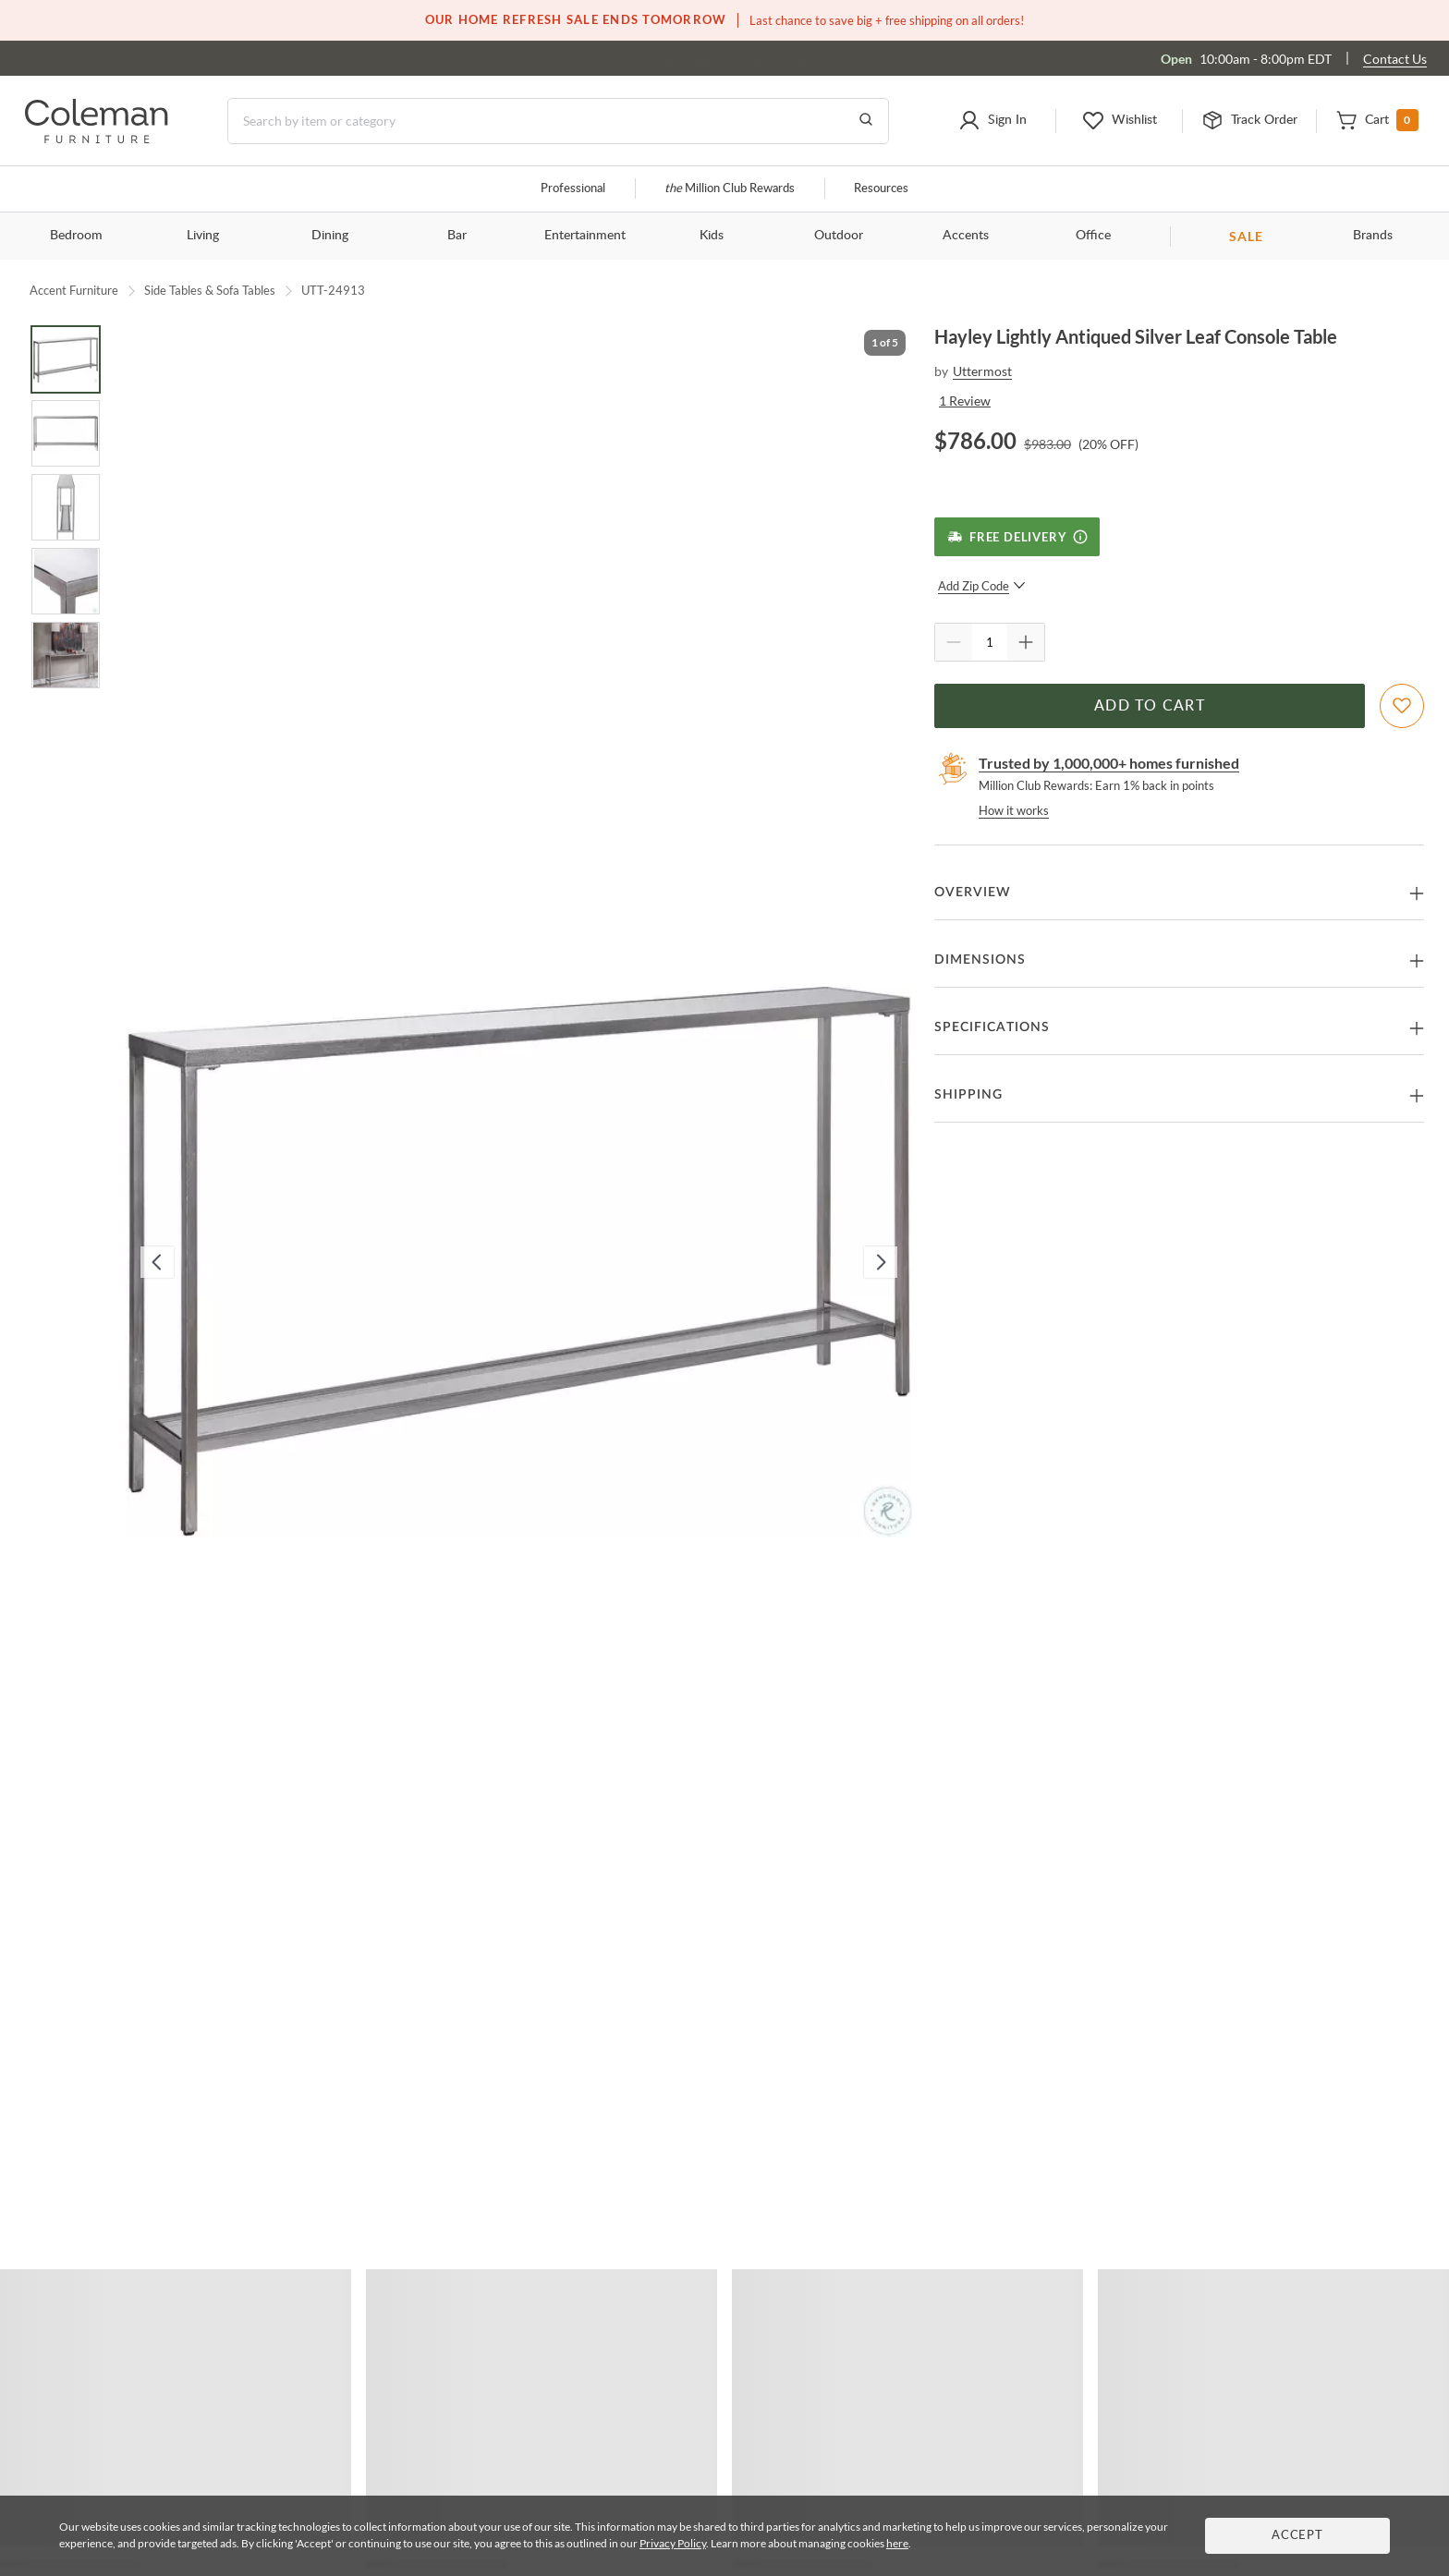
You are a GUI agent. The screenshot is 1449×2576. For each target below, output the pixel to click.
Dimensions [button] (980, 960)
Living (203, 235)
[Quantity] (989, 642)
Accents (966, 235)
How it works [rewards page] (1014, 810)
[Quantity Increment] (1025, 642)
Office (1093, 235)
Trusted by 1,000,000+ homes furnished (1109, 763)
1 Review (965, 400)
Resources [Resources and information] (881, 189)
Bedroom (76, 235)
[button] (992, 121)
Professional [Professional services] (573, 189)
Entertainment (585, 235)
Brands (1373, 235)
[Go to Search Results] (866, 121)
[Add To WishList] (1402, 706)
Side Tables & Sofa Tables (209, 290)
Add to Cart (1149, 706)
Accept (1297, 2536)
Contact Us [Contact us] (1395, 59)
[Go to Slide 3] (65, 507)
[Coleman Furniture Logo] (96, 138)
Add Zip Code (982, 585)
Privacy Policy (672, 2543)
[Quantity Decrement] (953, 642)
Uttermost (982, 371)
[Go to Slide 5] (65, 655)
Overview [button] (972, 892)
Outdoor (838, 235)
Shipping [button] (968, 1094)
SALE (1246, 236)
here (897, 2543)
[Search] (558, 121)
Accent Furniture (74, 290)
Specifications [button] (992, 1027)
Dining (329, 235)
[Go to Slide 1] (65, 359)
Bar (457, 235)
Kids (712, 235)
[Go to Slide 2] (65, 433)
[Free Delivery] (1017, 536)
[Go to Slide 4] (65, 581)
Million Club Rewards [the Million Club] (729, 189)
